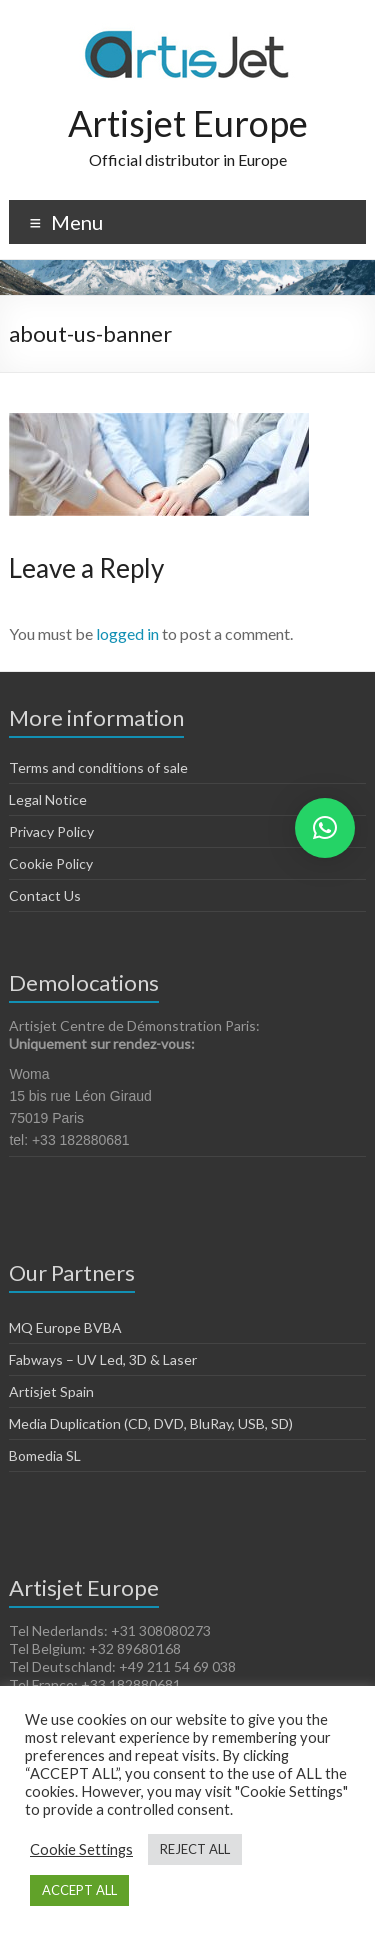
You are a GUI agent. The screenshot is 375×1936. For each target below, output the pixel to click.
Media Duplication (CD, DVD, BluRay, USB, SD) (151, 1423)
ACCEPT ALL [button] (79, 1890)
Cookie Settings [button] (81, 1849)
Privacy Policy (51, 831)
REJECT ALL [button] (195, 1849)
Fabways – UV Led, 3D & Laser (103, 1359)
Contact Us (45, 895)
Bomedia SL (45, 1455)
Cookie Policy (51, 863)
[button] (325, 828)
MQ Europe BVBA (65, 1327)
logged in (127, 633)
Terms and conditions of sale (98, 767)
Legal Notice (48, 799)
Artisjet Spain (51, 1391)
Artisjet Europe (188, 123)
